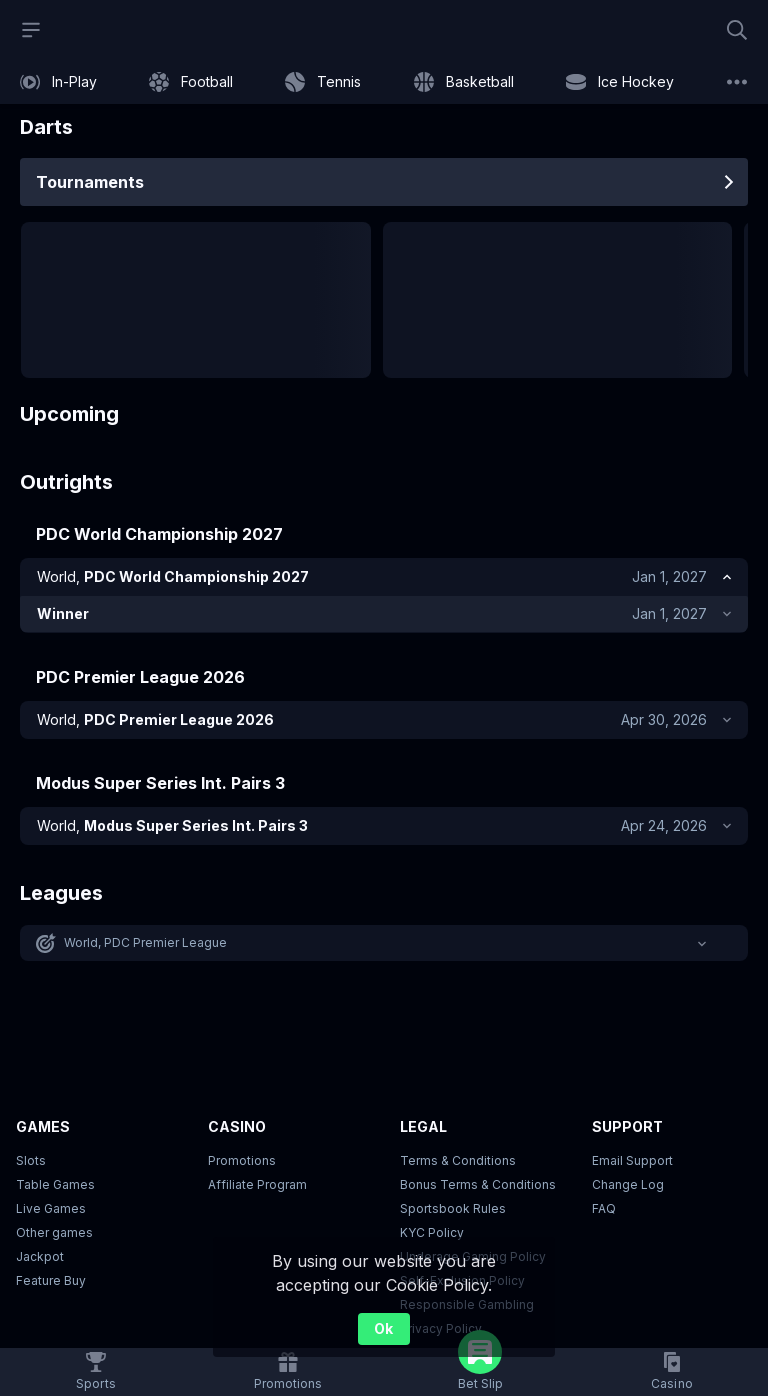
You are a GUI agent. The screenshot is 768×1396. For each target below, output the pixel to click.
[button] (384, 946)
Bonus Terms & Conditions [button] (478, 1187)
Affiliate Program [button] (257, 1187)
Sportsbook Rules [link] (453, 1211)
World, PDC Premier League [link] (146, 945)
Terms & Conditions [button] (458, 1163)
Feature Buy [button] (51, 1283)
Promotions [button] (242, 1163)
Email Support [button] (632, 1163)
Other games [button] (54, 1235)
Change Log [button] (628, 1187)
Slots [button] (31, 1163)
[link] (58, 82)
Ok (383, 1328)
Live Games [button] (51, 1211)
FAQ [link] (604, 1211)
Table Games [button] (55, 1187)
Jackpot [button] (40, 1259)
